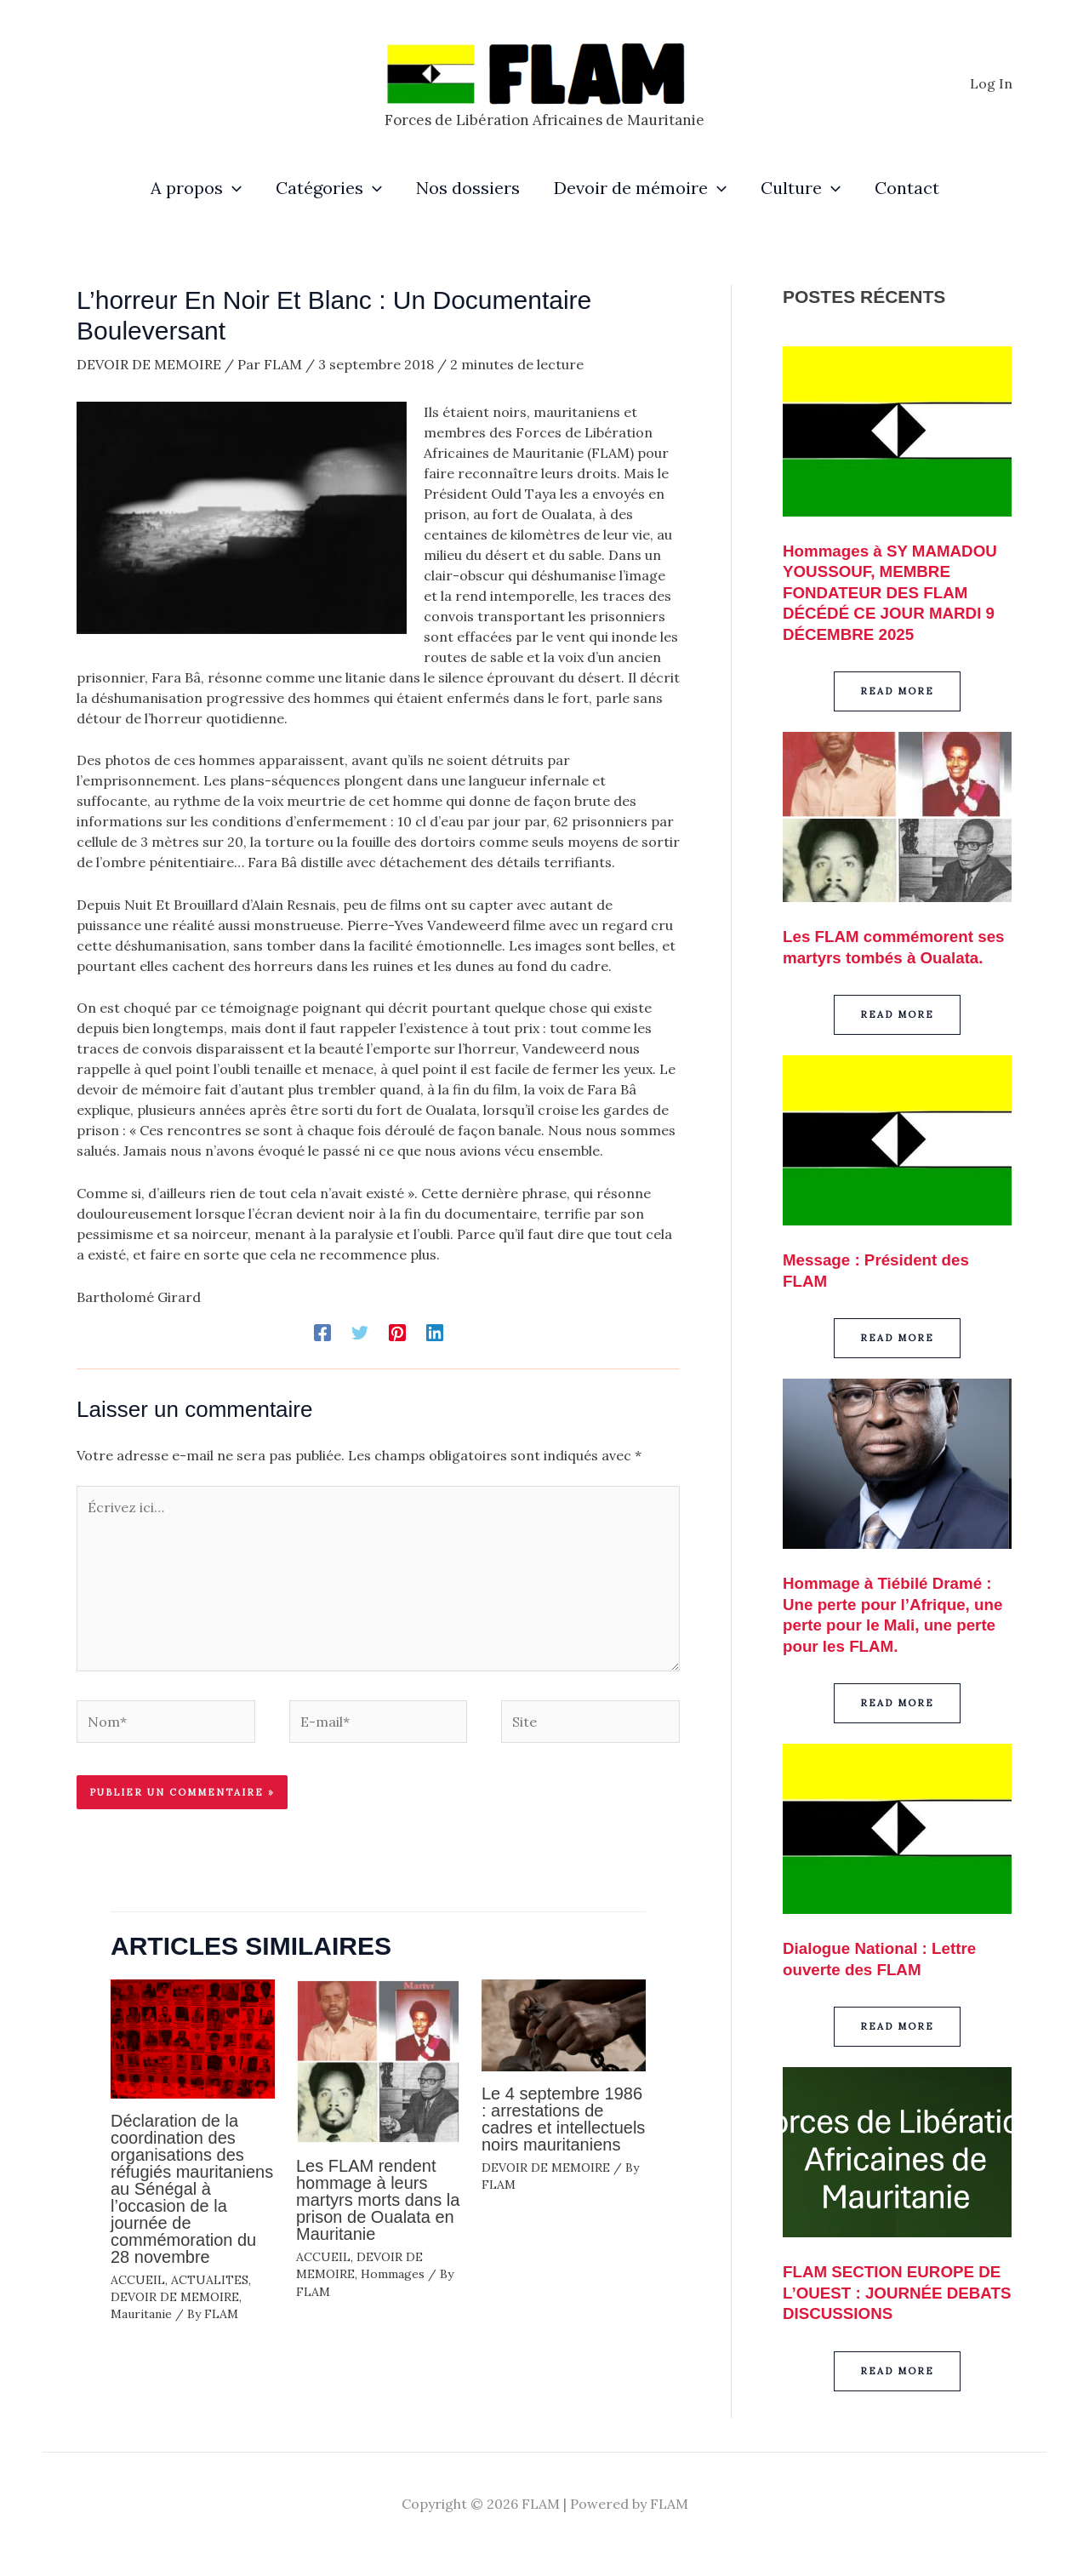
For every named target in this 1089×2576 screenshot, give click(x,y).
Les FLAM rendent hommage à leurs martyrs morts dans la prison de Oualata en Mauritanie (377, 2199)
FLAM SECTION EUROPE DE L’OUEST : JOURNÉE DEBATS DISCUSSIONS (885, 2306)
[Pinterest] (397, 1331)
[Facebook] (322, 1331)
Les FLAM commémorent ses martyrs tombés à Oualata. (884, 955)
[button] (897, 690)
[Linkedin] (434, 1331)
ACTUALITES (209, 2280)
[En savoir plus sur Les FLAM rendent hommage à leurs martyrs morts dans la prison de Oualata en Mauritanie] (378, 2059)
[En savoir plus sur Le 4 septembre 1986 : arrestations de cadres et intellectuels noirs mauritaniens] (564, 2023)
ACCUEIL (138, 2280)
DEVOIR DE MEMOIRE (149, 364)
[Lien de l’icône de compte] (991, 83)
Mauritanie (141, 2314)
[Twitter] (359, 1331)
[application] (232, 188)
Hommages (393, 2274)
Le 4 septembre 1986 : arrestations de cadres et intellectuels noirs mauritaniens (563, 2119)
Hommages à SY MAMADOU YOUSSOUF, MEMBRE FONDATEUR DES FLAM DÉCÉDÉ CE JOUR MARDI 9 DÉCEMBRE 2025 (897, 591)
